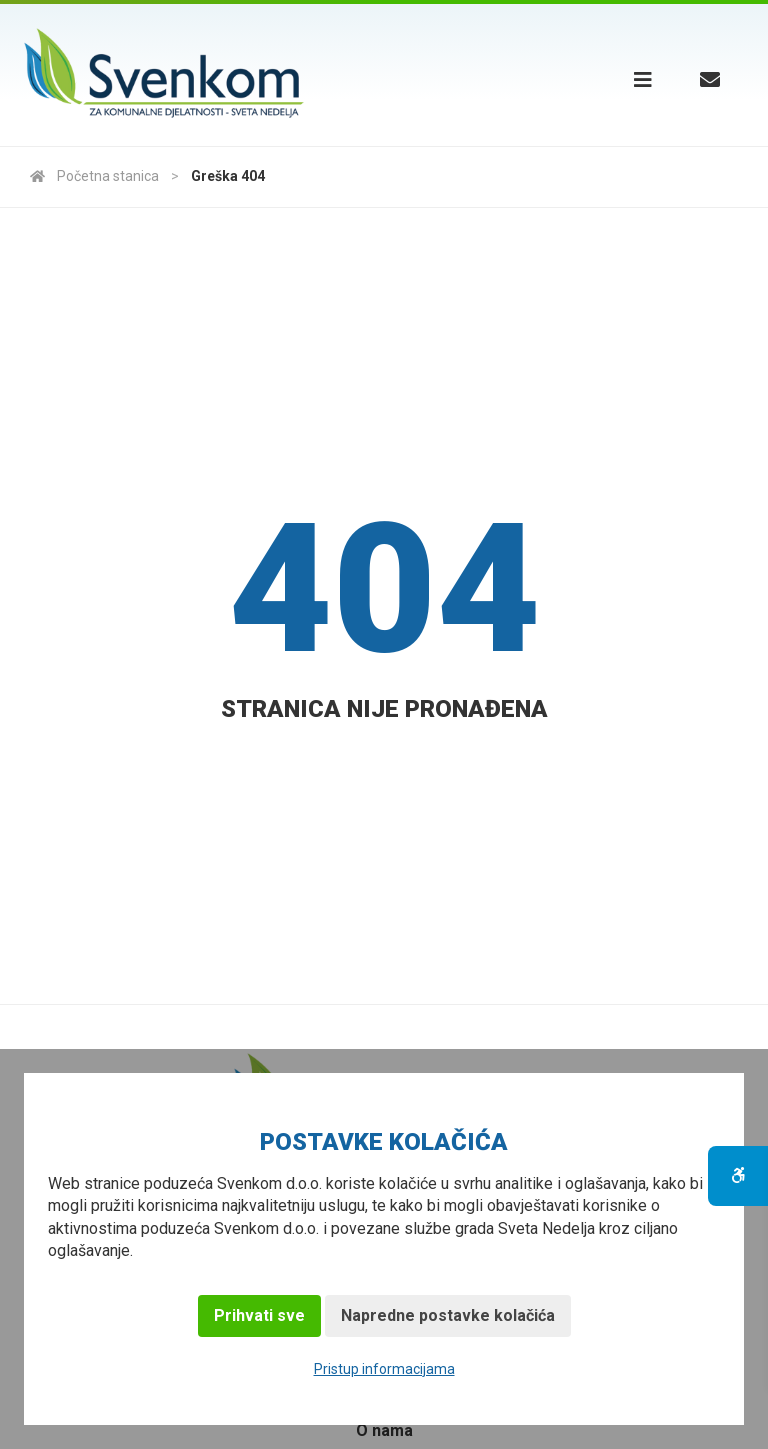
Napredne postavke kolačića (448, 1315)
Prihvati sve (259, 1315)
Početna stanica (94, 176)
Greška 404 (228, 176)
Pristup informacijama (384, 1369)
